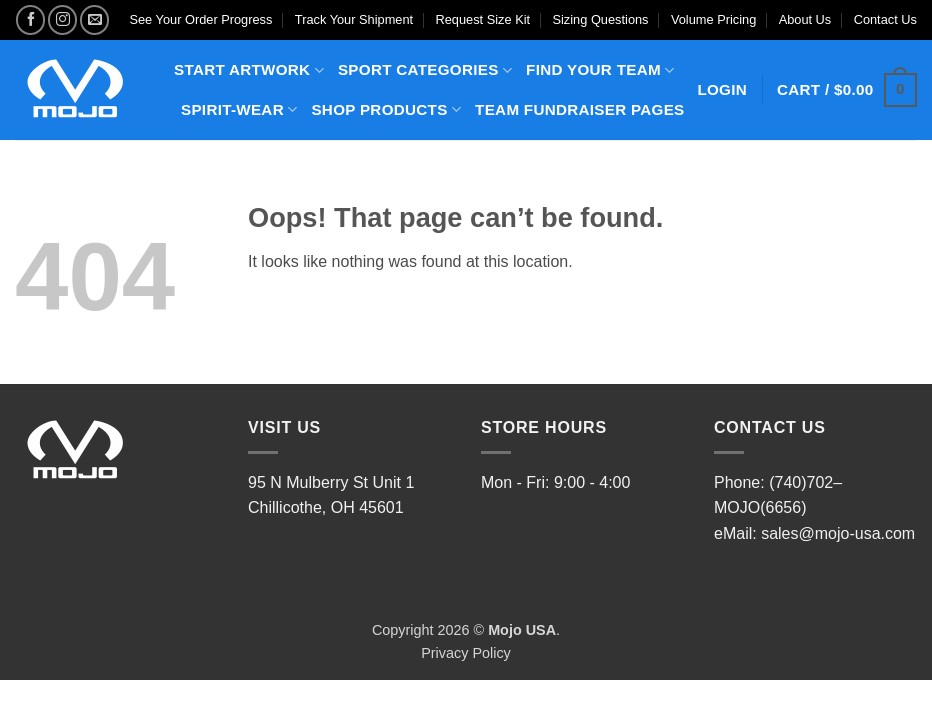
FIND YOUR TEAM (600, 70)
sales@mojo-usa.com (838, 533)
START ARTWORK (249, 70)
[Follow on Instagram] (62, 19)
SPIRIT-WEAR (239, 109)
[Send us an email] (94, 19)
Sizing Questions (600, 19)
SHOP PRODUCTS (386, 109)
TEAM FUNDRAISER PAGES (579, 109)
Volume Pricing (713, 19)
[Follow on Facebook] (30, 19)
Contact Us (885, 19)
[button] (847, 90)
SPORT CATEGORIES (425, 70)
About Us (805, 19)
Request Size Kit (483, 19)
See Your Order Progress (200, 19)
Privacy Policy (466, 653)
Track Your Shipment (354, 19)
